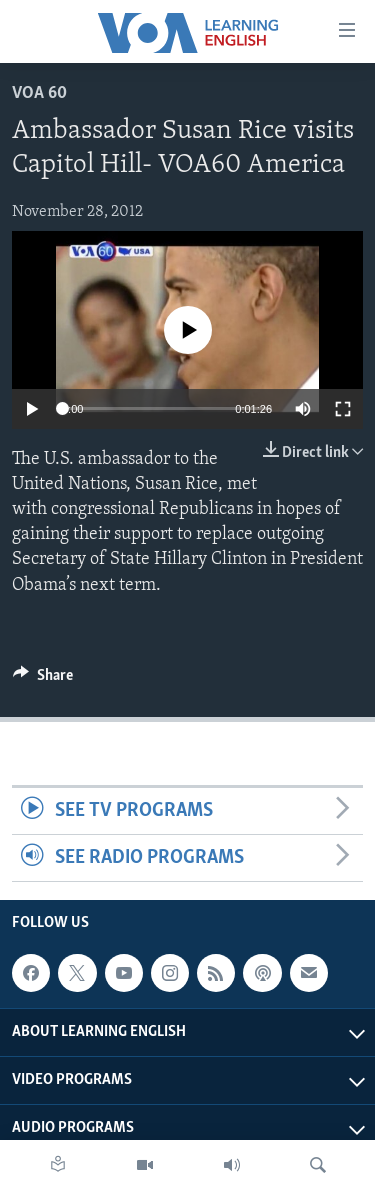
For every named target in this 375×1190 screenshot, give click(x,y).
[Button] (43, 680)
